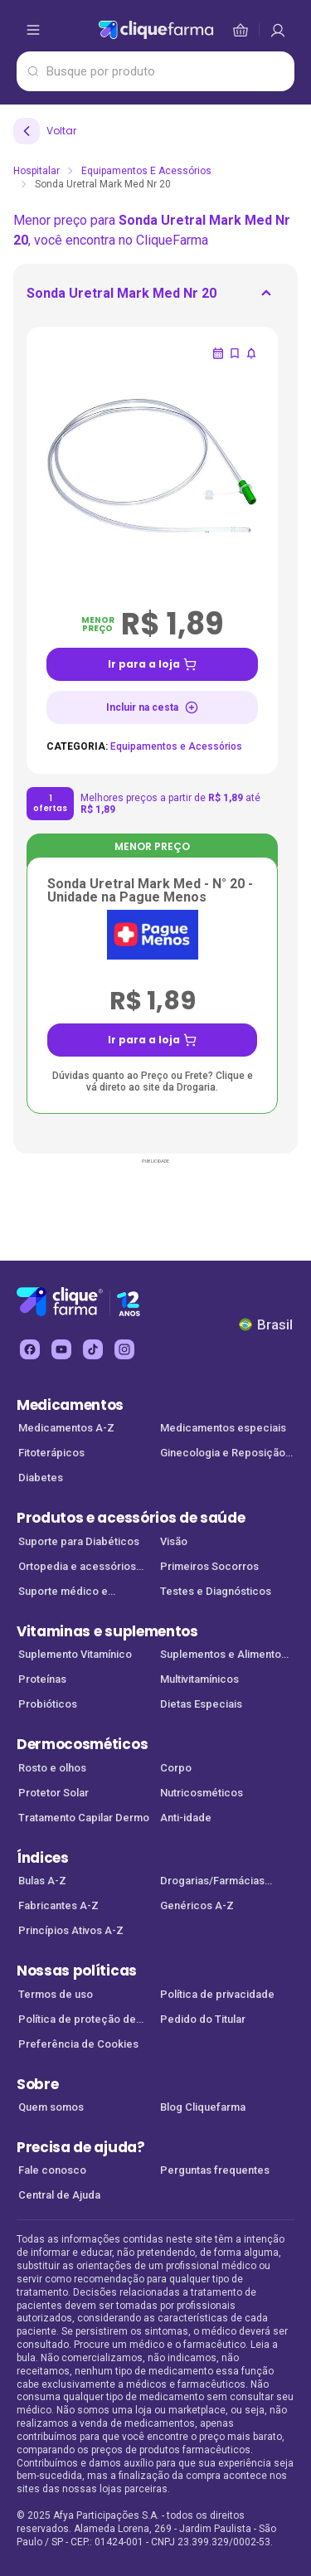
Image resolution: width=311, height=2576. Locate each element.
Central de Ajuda (59, 2195)
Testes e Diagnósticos (215, 1591)
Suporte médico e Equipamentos (63, 1593)
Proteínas (42, 1679)
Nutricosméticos (201, 1792)
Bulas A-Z (42, 1880)
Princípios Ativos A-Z (71, 1930)
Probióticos (47, 1704)
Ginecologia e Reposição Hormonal (222, 1454)
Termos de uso (55, 1994)
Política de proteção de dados (77, 2021)
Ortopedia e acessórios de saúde (77, 1568)
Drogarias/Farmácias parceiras (212, 1882)
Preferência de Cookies (78, 2044)
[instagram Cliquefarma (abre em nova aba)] (124, 1349)
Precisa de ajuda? (81, 2147)
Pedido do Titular (202, 2019)
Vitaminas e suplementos (107, 1631)
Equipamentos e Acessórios (146, 171)
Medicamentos (70, 1405)
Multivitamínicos (199, 1679)
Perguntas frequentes (215, 2170)
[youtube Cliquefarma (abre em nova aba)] (61, 1349)
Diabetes (40, 1477)
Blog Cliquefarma (202, 2107)
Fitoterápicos (51, 1452)
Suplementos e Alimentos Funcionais (223, 1656)
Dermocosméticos (82, 1744)
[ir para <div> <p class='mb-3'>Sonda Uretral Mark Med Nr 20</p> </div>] (121, 298)
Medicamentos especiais (223, 1428)
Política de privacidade (217, 1994)
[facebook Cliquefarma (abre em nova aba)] (30, 1349)
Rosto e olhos (52, 1768)
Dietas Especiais (201, 1704)
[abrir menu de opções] (33, 29)
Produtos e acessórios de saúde (131, 1518)
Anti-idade (185, 1817)
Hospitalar (36, 171)
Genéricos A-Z (197, 1905)
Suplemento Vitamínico (75, 1654)
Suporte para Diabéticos (78, 1541)
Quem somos (51, 2107)
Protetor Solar (53, 1792)
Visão (173, 1541)
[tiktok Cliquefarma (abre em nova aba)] (93, 1349)
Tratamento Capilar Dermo (83, 1817)
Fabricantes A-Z (58, 1905)
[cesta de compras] (278, 30)
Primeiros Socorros (209, 1566)
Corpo (176, 1768)
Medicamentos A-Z (66, 1428)
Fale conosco (52, 2170)
